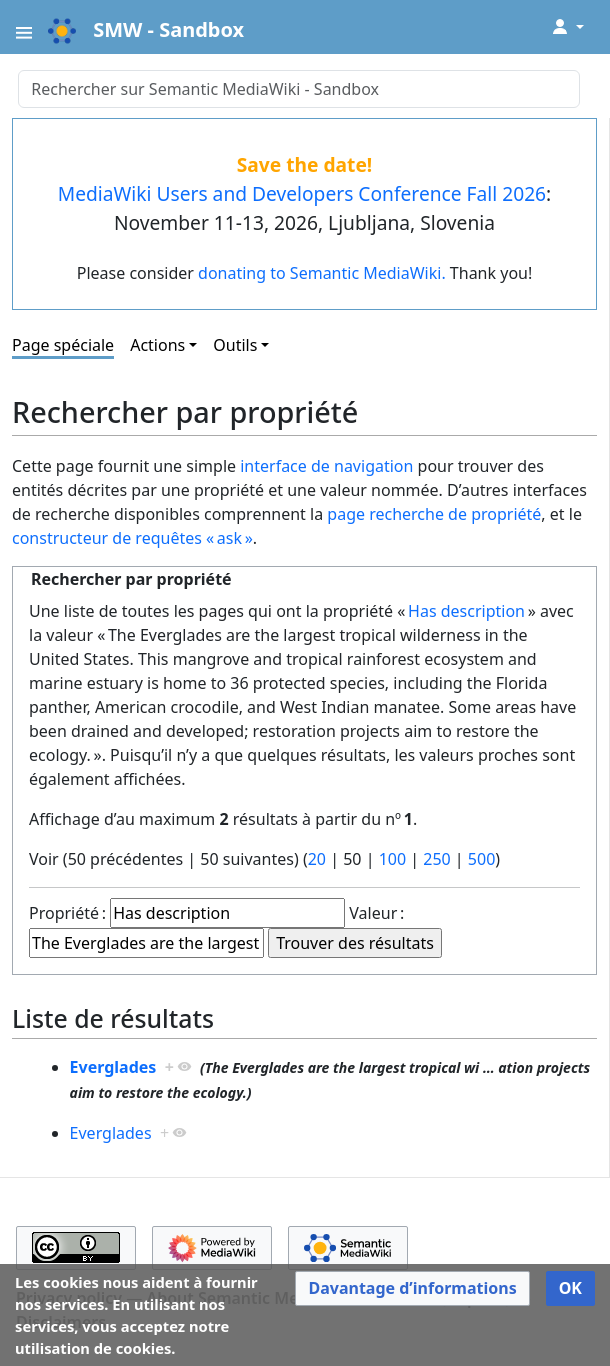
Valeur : (376, 913)
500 (481, 859)
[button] (412, 1288)
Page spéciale (63, 345)
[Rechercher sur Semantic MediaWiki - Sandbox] (298, 89)
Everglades (113, 1067)
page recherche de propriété (434, 514)
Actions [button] (157, 345)
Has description (466, 611)
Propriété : (67, 913)
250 (436, 859)
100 (392, 859)
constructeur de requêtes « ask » (132, 538)
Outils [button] (235, 345)
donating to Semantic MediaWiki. (322, 273)
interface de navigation (326, 466)
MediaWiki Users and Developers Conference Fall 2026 (302, 193)
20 (317, 859)
